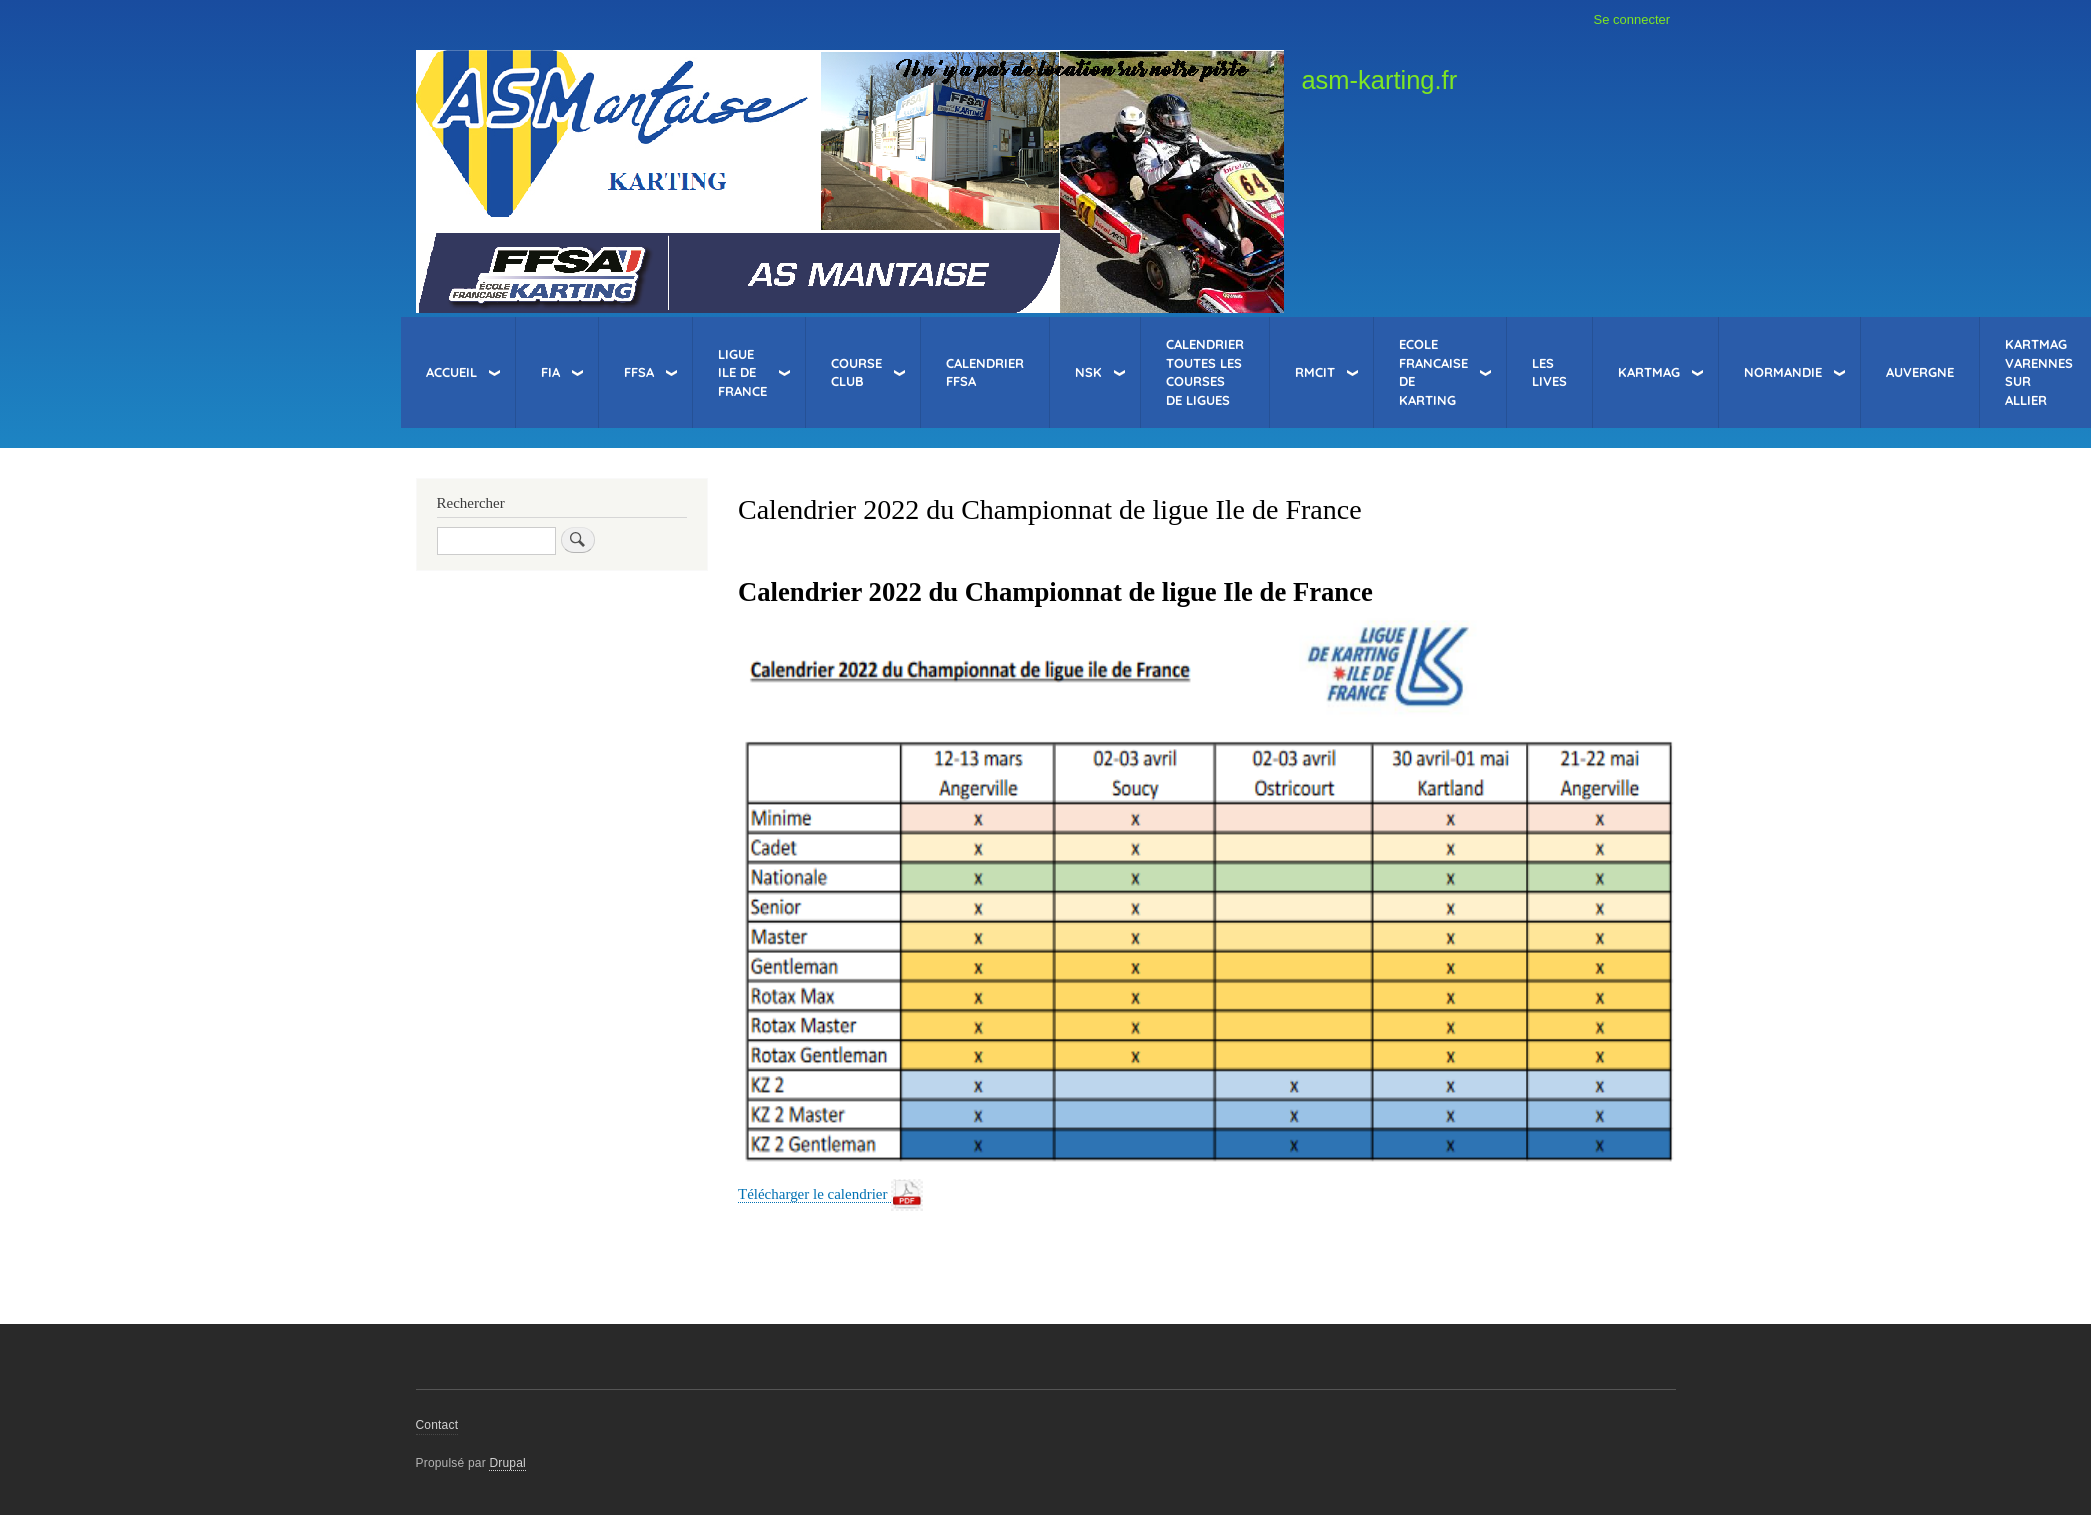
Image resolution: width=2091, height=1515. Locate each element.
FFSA (639, 372)
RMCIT (1315, 372)
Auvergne (1920, 372)
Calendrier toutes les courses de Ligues (1205, 372)
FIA (550, 372)
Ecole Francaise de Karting (1433, 372)
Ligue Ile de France (742, 372)
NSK (1088, 372)
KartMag (1649, 372)
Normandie (1783, 372)
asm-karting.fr (1379, 80)
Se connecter (1632, 19)
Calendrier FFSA (985, 372)
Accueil (451, 372)
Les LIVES (1549, 372)
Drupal (507, 1463)
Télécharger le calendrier (814, 1194)
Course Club (856, 372)
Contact (437, 1425)
